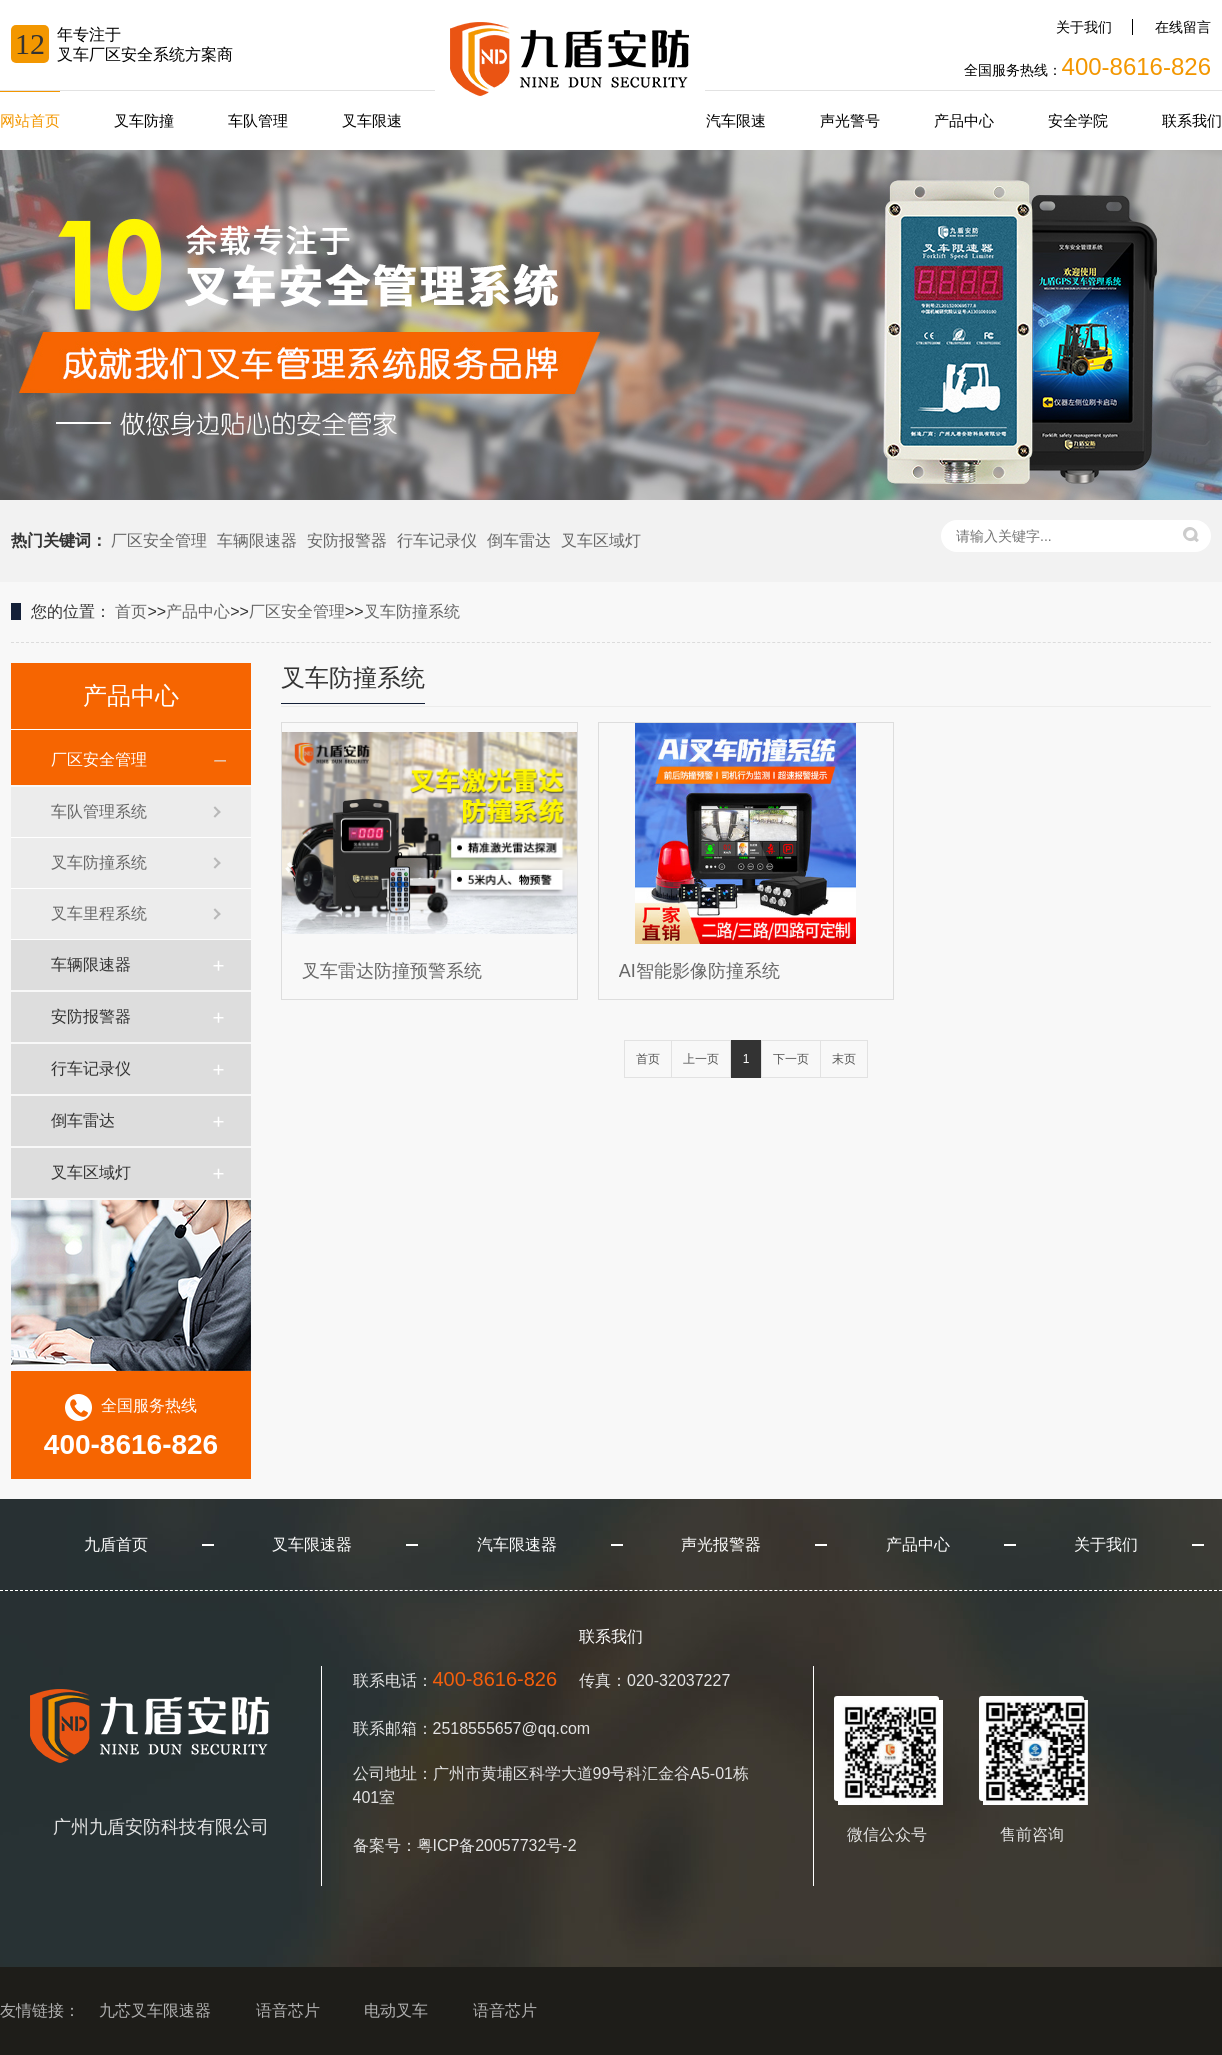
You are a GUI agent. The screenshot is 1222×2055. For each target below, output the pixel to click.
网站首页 (30, 120)
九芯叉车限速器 (155, 2010)
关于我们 (1084, 27)
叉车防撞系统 (412, 611)
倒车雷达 (519, 540)
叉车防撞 (144, 120)
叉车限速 (372, 120)
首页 (131, 611)
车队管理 (258, 120)
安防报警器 (347, 540)
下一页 (791, 1059)
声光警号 (850, 120)
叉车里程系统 (99, 913)
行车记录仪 (437, 540)
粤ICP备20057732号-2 (497, 1845)
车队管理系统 (99, 811)
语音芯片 (288, 2010)
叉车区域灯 (601, 540)
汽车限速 (736, 120)
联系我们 (1192, 120)
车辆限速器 (257, 540)
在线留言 (1183, 27)
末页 (844, 1059)
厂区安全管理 (159, 540)
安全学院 (1078, 120)
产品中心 (964, 120)
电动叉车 (396, 2010)
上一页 (701, 1059)
